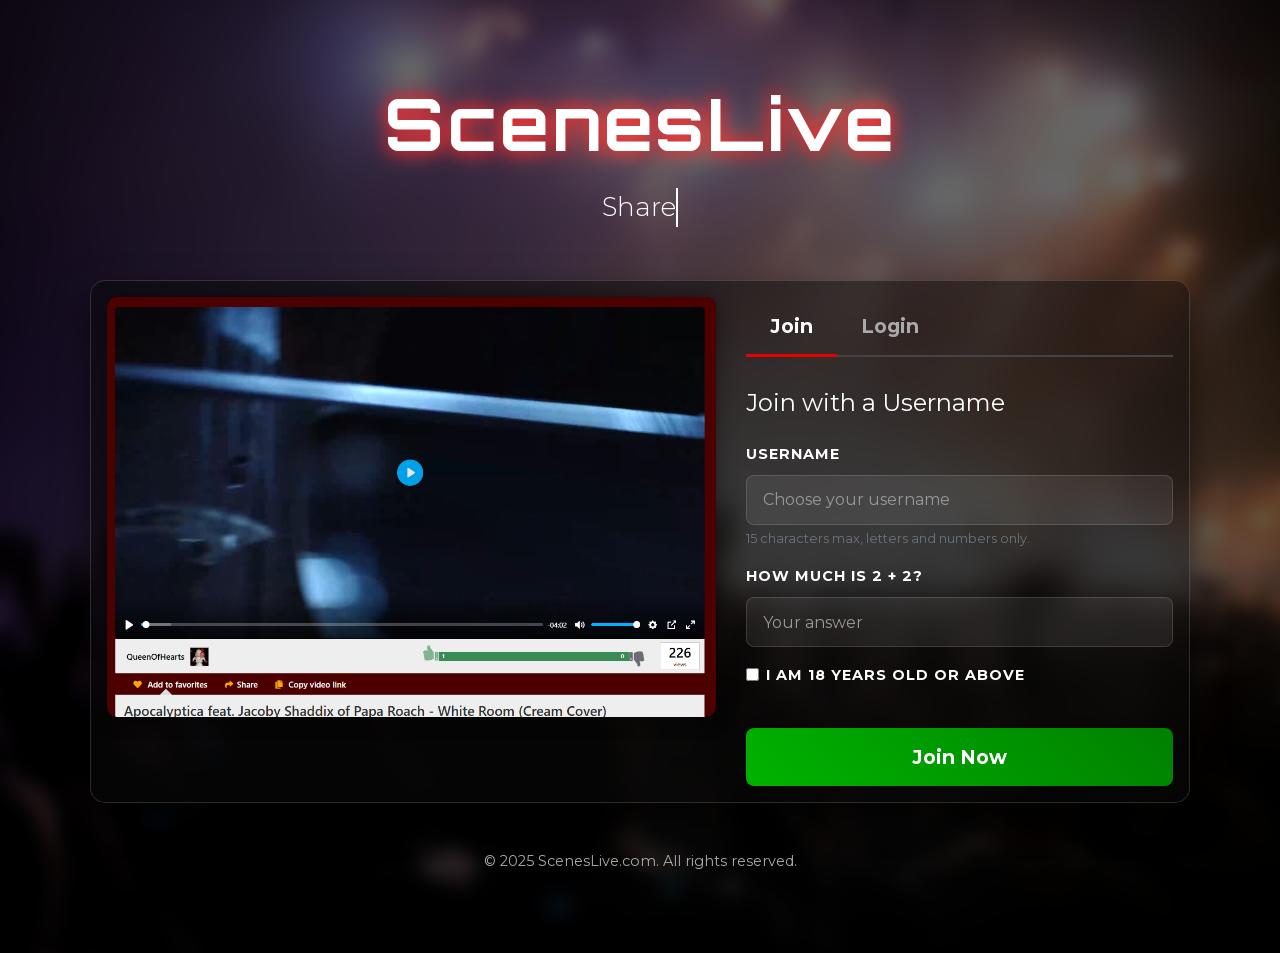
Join (791, 326)
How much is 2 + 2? (834, 576)
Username (793, 454)
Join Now (959, 757)
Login (890, 326)
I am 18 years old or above (895, 675)
